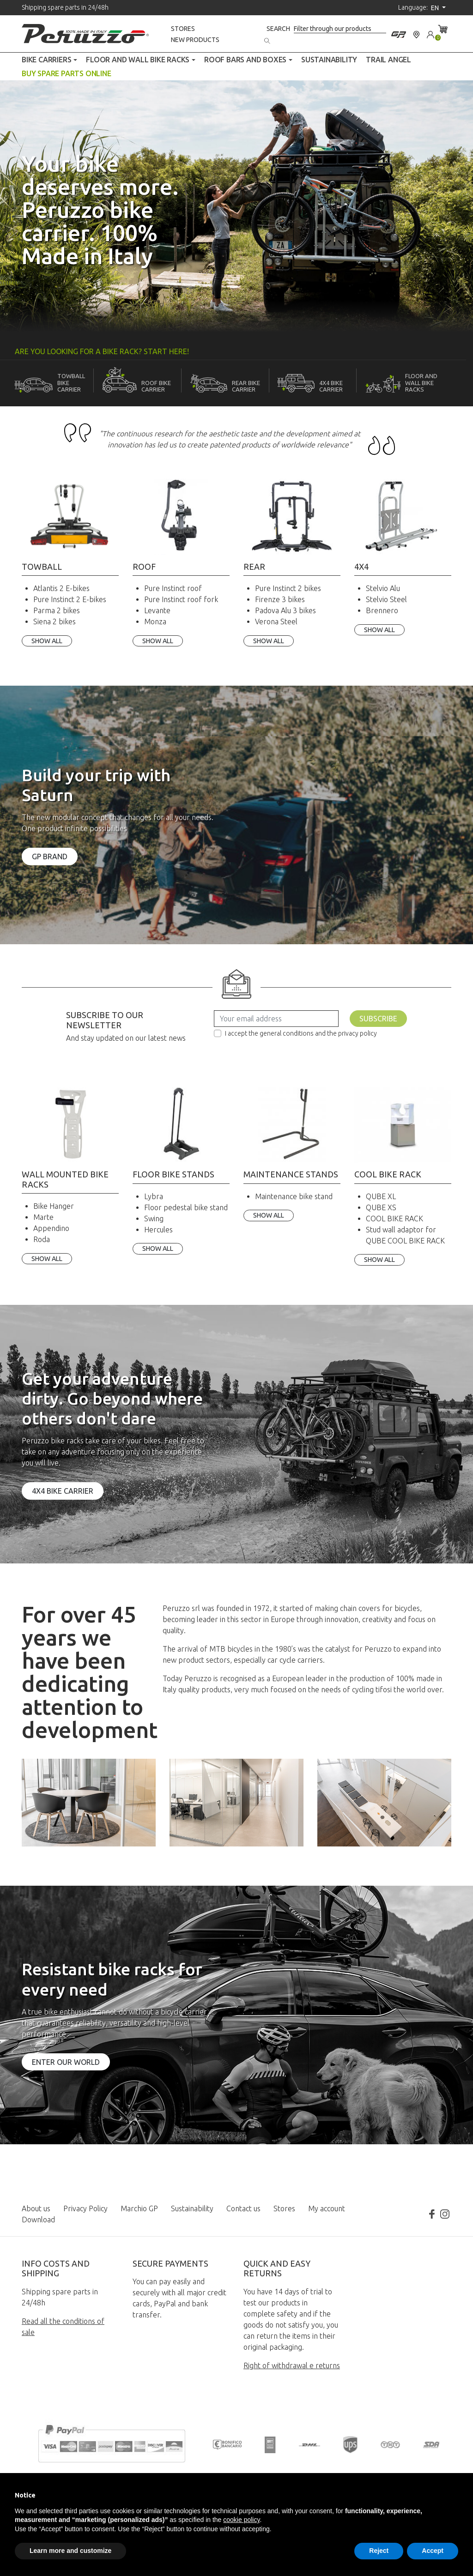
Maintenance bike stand (294, 1196)
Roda (41, 1239)
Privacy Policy (85, 2208)
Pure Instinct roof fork (181, 599)
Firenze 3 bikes (280, 599)
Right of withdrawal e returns (291, 2365)
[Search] (340, 28)
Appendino (51, 1228)
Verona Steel (276, 621)
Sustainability (192, 2208)
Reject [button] (378, 2550)
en (435, 8)
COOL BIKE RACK (394, 1218)
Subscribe (378, 1018)
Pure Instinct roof (173, 588)
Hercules (158, 1229)
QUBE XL (381, 1196)
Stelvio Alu (383, 588)
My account (326, 2208)
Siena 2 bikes (54, 621)
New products (195, 39)
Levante (157, 610)
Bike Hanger (53, 1206)
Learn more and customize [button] (70, 2550)
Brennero (382, 610)
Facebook (432, 2214)
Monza (155, 621)
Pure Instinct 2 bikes (288, 588)
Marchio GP (139, 2208)
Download (38, 2219)
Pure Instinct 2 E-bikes (69, 599)
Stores (183, 28)
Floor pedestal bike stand (186, 1207)
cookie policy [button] (241, 2519)
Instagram (444, 2214)
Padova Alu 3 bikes (285, 610)
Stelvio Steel (386, 599)
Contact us (243, 2208)
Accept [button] (432, 2550)
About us (36, 2208)
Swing (154, 1218)
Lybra (153, 1196)
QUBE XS (381, 1207)
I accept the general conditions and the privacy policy (301, 1033)
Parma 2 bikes (56, 610)
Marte (43, 1217)
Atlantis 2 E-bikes (61, 588)
